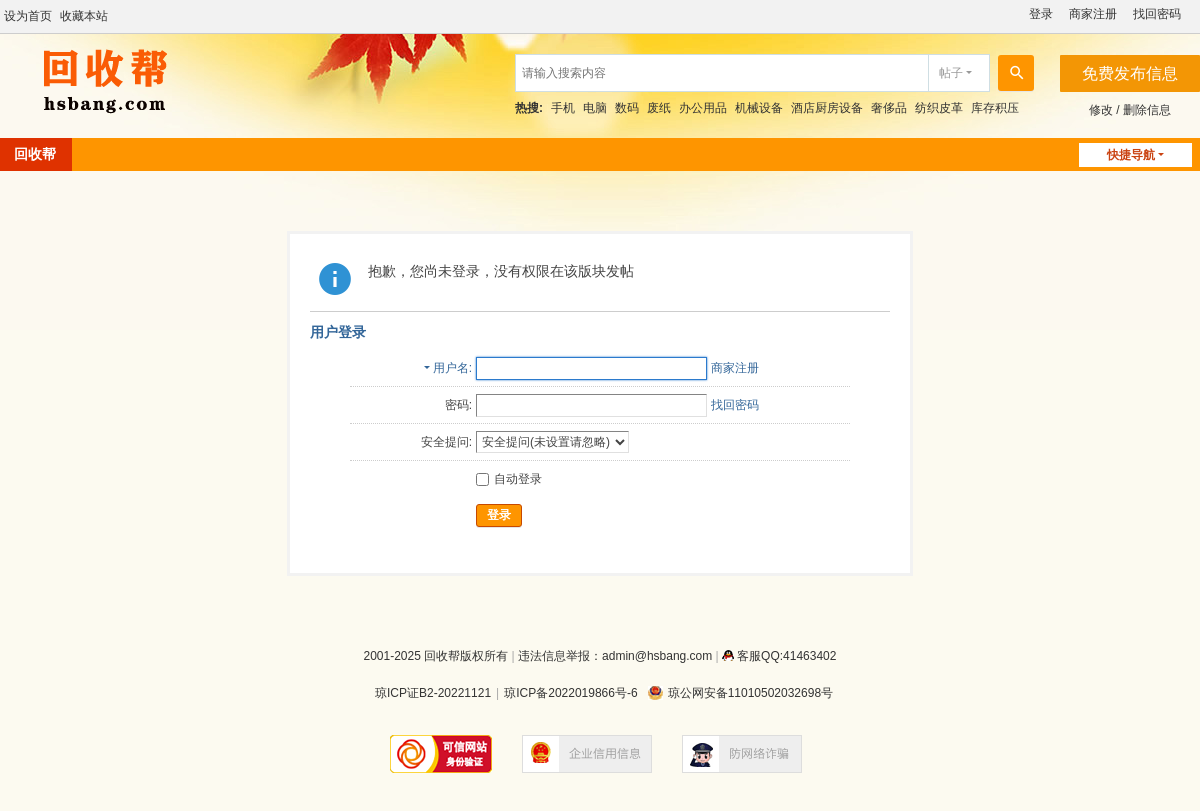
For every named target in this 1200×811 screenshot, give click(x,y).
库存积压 (995, 108)
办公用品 (703, 108)
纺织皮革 (939, 108)
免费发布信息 (1130, 73)
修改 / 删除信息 (1130, 110)
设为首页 (28, 16)
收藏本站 (84, 16)
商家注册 (1093, 14)
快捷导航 (1131, 155)
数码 (627, 108)
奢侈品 (889, 108)
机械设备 (759, 108)
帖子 (951, 73)
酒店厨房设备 (827, 108)
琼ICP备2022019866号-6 (570, 693)
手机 (563, 108)
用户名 (451, 368)
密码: (458, 405)
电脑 (595, 108)
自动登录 (509, 479)
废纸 (659, 108)
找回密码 (1157, 14)
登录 (1041, 14)
